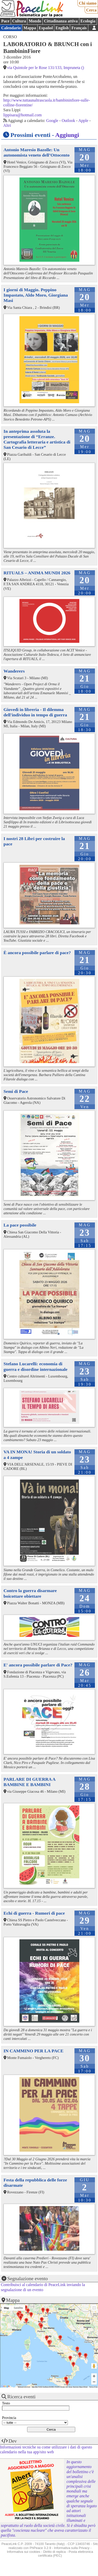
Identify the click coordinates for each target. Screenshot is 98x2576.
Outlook (68, 120)
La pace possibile (20, 1225)
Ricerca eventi (21, 2396)
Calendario (11, 28)
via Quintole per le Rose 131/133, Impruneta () (45, 67)
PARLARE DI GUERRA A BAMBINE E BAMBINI (30, 1782)
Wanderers (14, 671)
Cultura (19, 21)
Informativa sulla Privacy (72, 2548)
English (62, 28)
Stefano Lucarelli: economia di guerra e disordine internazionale (36, 1366)
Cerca (91, 10)
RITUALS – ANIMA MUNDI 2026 (37, 572)
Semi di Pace (16, 1091)
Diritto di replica (54, 2552)
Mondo (35, 21)
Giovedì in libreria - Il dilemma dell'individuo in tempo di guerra (35, 712)
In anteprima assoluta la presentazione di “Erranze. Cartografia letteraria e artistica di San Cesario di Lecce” (37, 439)
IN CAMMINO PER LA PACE (33, 2050)
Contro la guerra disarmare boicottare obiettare (30, 1593)
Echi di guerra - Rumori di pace (34, 1913)
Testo (6, 2403)
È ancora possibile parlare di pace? (37, 952)
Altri (7, 125)
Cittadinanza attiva (61, 21)
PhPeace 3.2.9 (40, 2548)
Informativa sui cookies (23, 2552)
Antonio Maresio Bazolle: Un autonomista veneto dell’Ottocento (37, 152)
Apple (83, 120)
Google (52, 120)
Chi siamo (87, 3)
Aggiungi (67, 135)
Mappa (30, 28)
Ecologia (87, 21)
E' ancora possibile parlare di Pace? (38, 1664)
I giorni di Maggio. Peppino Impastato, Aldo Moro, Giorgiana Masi (36, 295)
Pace (5, 21)
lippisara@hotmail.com (22, 115)
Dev (13, 2441)
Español (46, 28)
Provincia (9, 2418)
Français (79, 28)
